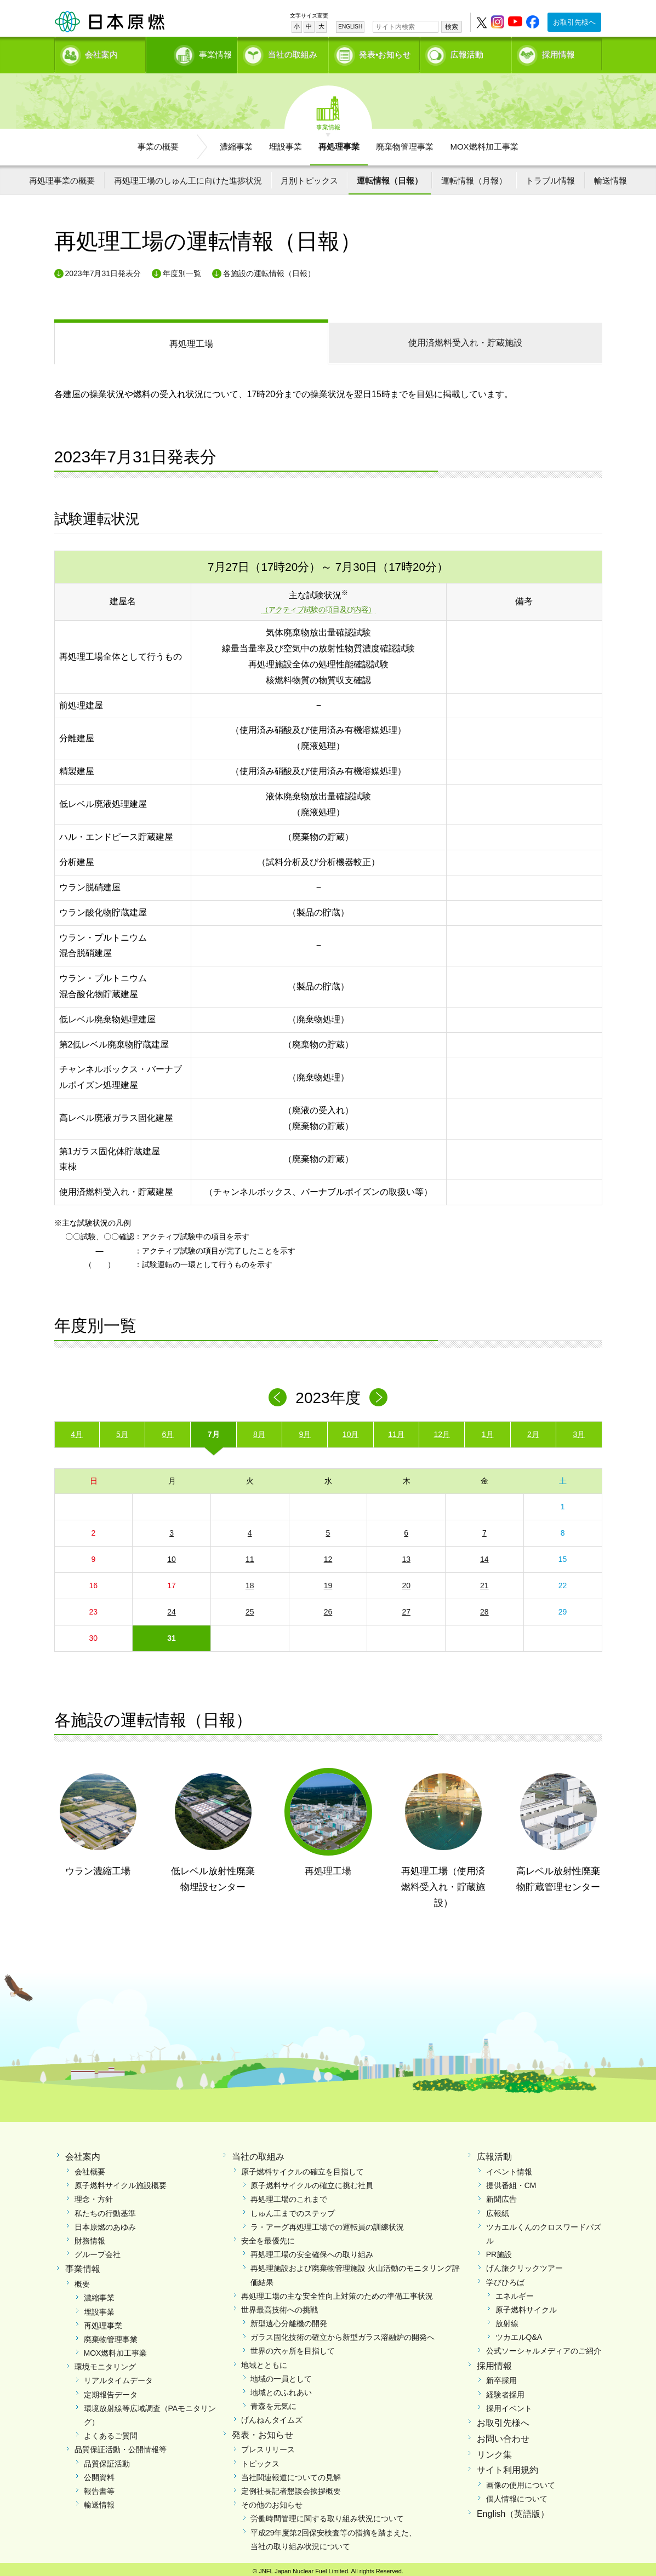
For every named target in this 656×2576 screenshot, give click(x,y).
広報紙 (497, 2209)
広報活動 (466, 52)
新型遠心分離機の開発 (288, 2319)
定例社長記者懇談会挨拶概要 (291, 2487)
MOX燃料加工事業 (484, 142)
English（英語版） (513, 2510)
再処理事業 (339, 142)
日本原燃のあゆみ (105, 2223)
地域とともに (264, 2361)
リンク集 (494, 2450)
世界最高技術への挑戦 (279, 2306)
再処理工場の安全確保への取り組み (311, 2250)
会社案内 (101, 52)
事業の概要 (158, 142)
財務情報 (90, 2236)
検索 (451, 27)
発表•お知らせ (385, 52)
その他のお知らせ (272, 2501)
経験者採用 (505, 2390)
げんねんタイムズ (272, 2416)
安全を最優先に (268, 2236)
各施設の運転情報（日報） (269, 269)
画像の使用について (520, 2481)
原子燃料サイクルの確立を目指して (302, 2167)
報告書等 (99, 2487)
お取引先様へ (574, 22)
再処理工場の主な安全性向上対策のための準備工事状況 (337, 2292)
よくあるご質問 (111, 2432)
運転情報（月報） (474, 176)
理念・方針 (94, 2195)
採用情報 (558, 52)
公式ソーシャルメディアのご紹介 (543, 2347)
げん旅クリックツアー (524, 2264)
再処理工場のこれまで (288, 2195)
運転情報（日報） (390, 176)
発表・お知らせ (262, 2431)
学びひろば (505, 2278)
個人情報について (516, 2495)
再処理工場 (191, 340)
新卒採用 (501, 2377)
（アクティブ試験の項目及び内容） (318, 606)
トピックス (260, 2459)
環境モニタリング (105, 2363)
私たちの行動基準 (105, 2209)
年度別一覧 (182, 269)
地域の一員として (281, 2375)
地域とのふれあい (281, 2388)
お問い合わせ (503, 2435)
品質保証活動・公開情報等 (121, 2445)
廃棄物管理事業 (404, 142)
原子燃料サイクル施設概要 (121, 2181)
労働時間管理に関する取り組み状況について (327, 2514)
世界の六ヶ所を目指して (292, 2347)
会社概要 (90, 2167)
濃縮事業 (236, 142)
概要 (82, 2280)
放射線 (506, 2319)
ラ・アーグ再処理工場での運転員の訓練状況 (327, 2223)
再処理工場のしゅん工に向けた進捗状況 (188, 176)
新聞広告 (501, 2195)
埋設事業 (285, 142)
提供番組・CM (511, 2181)
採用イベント (509, 2404)
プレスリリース (268, 2445)
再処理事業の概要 (62, 176)
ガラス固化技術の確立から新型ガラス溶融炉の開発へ (342, 2333)
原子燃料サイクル (526, 2306)
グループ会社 (98, 2250)
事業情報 (192, 52)
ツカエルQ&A (519, 2333)
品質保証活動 (107, 2459)
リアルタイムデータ (118, 2377)
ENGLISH (350, 27)
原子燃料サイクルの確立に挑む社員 (311, 2181)
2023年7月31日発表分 (103, 269)
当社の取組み (292, 52)
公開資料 (99, 2473)
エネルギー (514, 2292)
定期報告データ (111, 2390)
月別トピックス (309, 176)
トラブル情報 (550, 176)
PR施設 (499, 2250)
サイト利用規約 (507, 2466)
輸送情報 (610, 176)
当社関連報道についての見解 (291, 2473)
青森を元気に (273, 2402)
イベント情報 (509, 2167)
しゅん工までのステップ (292, 2209)
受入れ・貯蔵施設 (465, 339)
